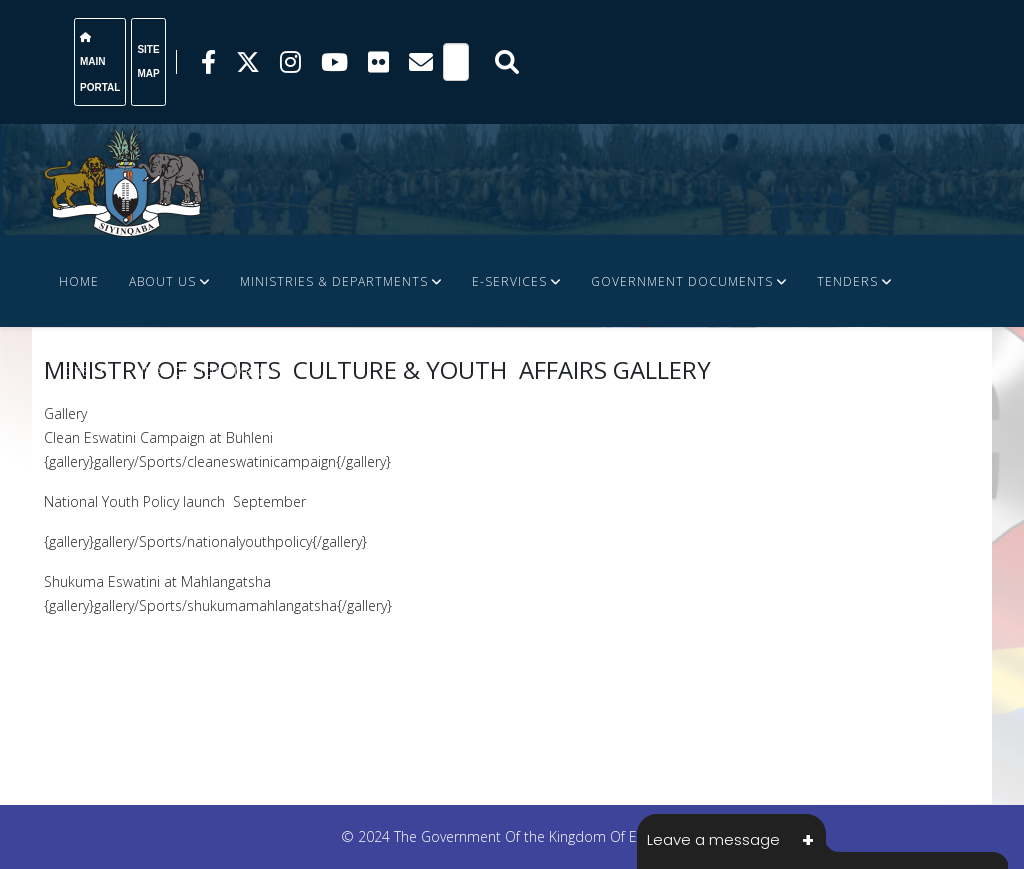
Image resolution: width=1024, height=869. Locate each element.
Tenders (847, 281)
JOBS (74, 371)
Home (79, 281)
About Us (162, 281)
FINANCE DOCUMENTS (206, 371)
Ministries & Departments (334, 281)
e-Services (509, 281)
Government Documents (682, 281)
